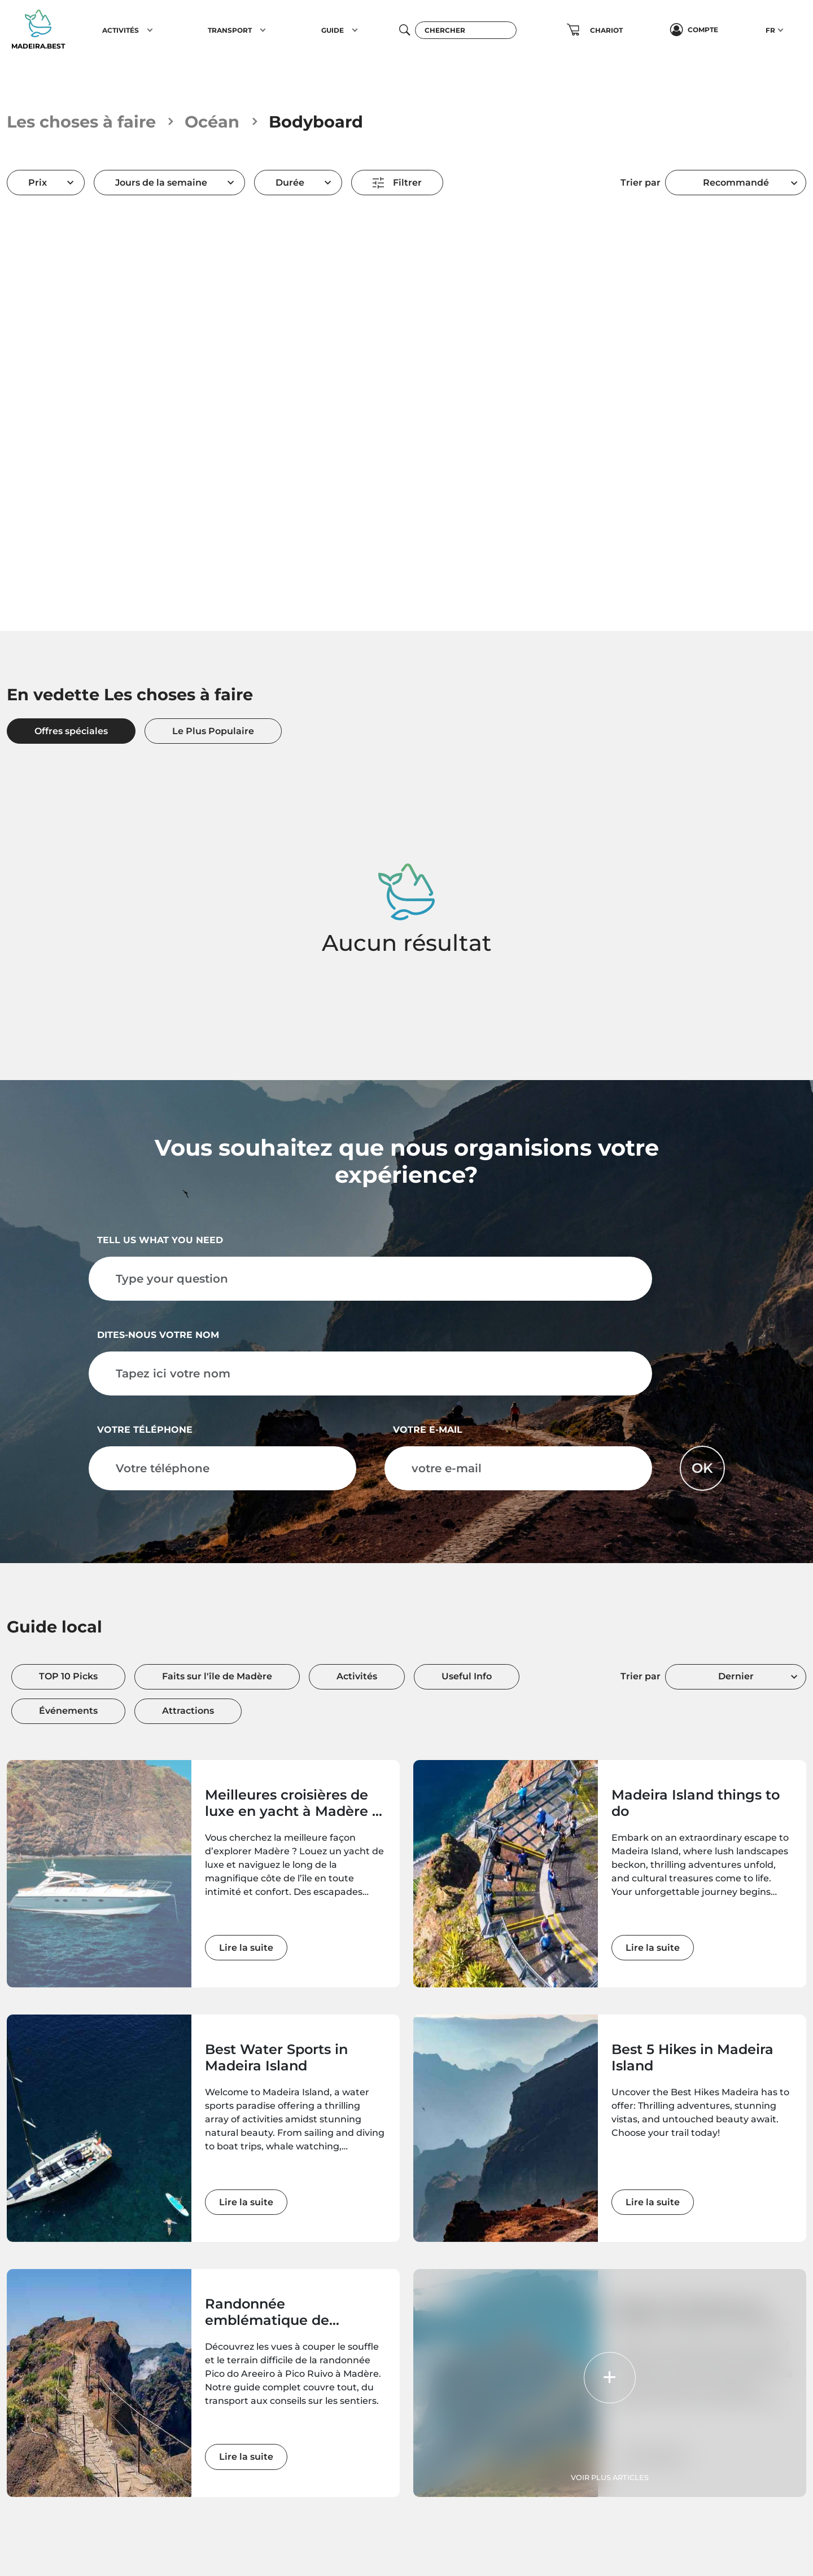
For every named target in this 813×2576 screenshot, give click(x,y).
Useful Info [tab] (467, 1676)
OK (702, 1468)
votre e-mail (427, 1429)
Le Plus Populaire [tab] (213, 731)
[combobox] (735, 182)
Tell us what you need (160, 1240)
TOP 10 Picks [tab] (68, 1676)
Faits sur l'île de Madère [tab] (217, 1676)
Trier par (640, 182)
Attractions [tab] (188, 1710)
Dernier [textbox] (736, 1676)
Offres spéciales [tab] (71, 731)
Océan (212, 121)
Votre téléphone (145, 1429)
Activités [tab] (356, 1676)
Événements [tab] (68, 1710)
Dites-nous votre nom (158, 1334)
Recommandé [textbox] (736, 182)
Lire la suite (246, 1947)
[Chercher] (466, 30)
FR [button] (770, 30)
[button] (150, 29)
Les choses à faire (81, 121)
